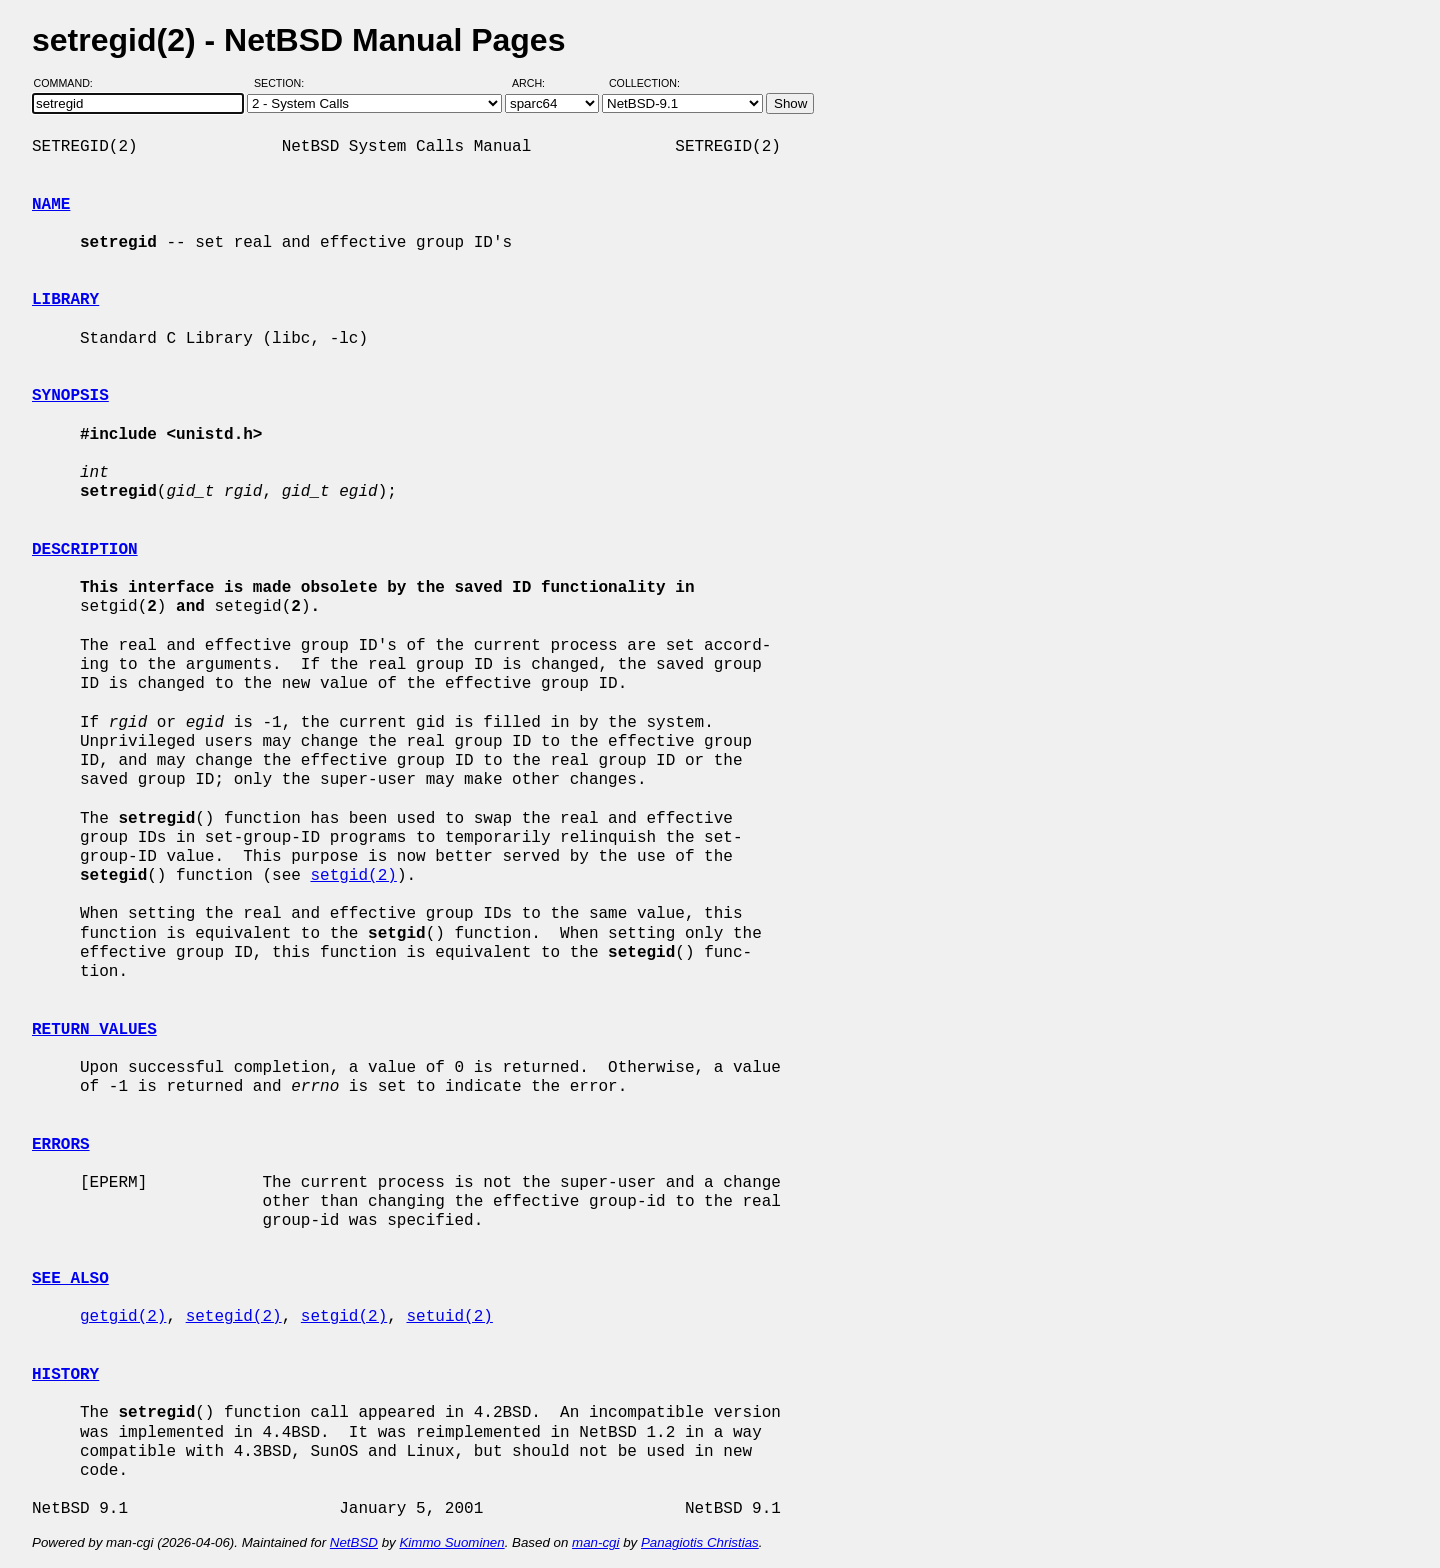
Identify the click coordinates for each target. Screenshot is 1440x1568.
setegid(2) (234, 1317)
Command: (69, 83)
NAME (51, 205)
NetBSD (354, 1542)
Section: (283, 83)
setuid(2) (449, 1317)
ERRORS (61, 1145)
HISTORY (65, 1375)
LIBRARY (65, 300)
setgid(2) (353, 876)
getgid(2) (123, 1317)
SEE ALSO (70, 1279)
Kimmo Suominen (451, 1542)
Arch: (537, 83)
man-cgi (595, 1542)
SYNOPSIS (70, 396)
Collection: (644, 83)
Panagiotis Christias (700, 1542)
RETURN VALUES (94, 1030)
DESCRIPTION (85, 550)
